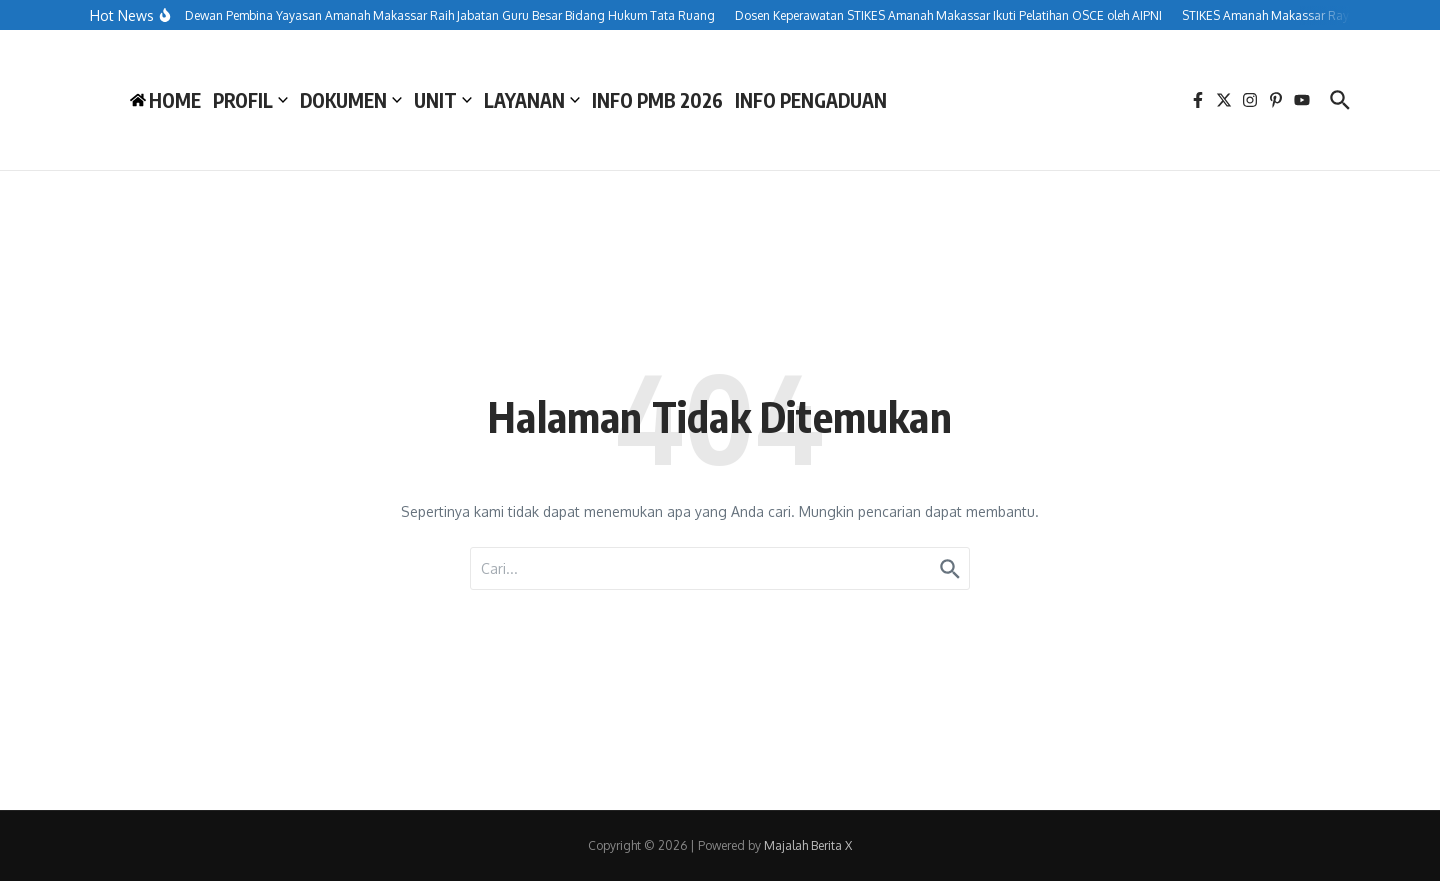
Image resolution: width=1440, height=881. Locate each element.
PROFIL (250, 100)
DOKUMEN (351, 100)
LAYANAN (532, 100)
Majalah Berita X (808, 845)
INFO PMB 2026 (657, 100)
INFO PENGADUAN (811, 100)
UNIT (443, 100)
